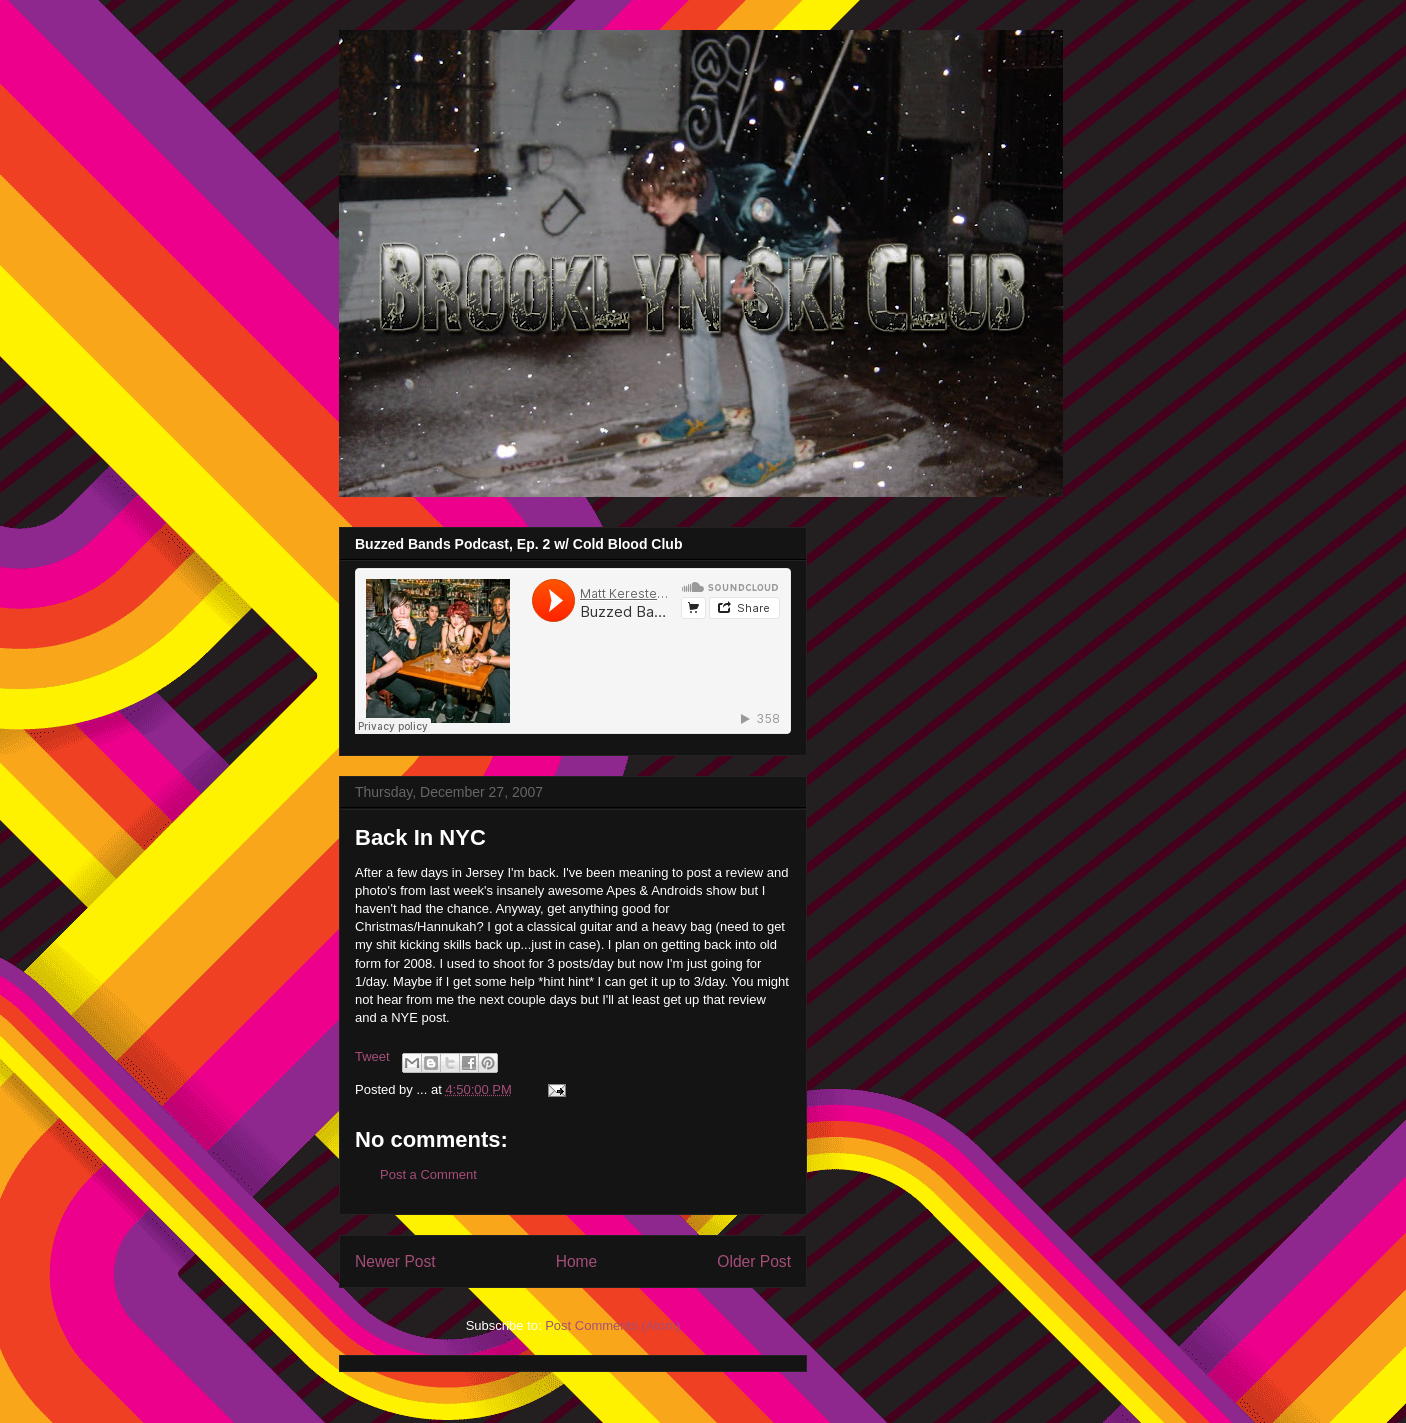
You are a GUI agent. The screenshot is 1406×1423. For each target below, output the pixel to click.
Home (577, 1261)
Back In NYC (420, 837)
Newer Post (395, 1261)
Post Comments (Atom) (612, 1325)
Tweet (372, 1056)
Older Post (754, 1261)
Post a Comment (428, 1174)
